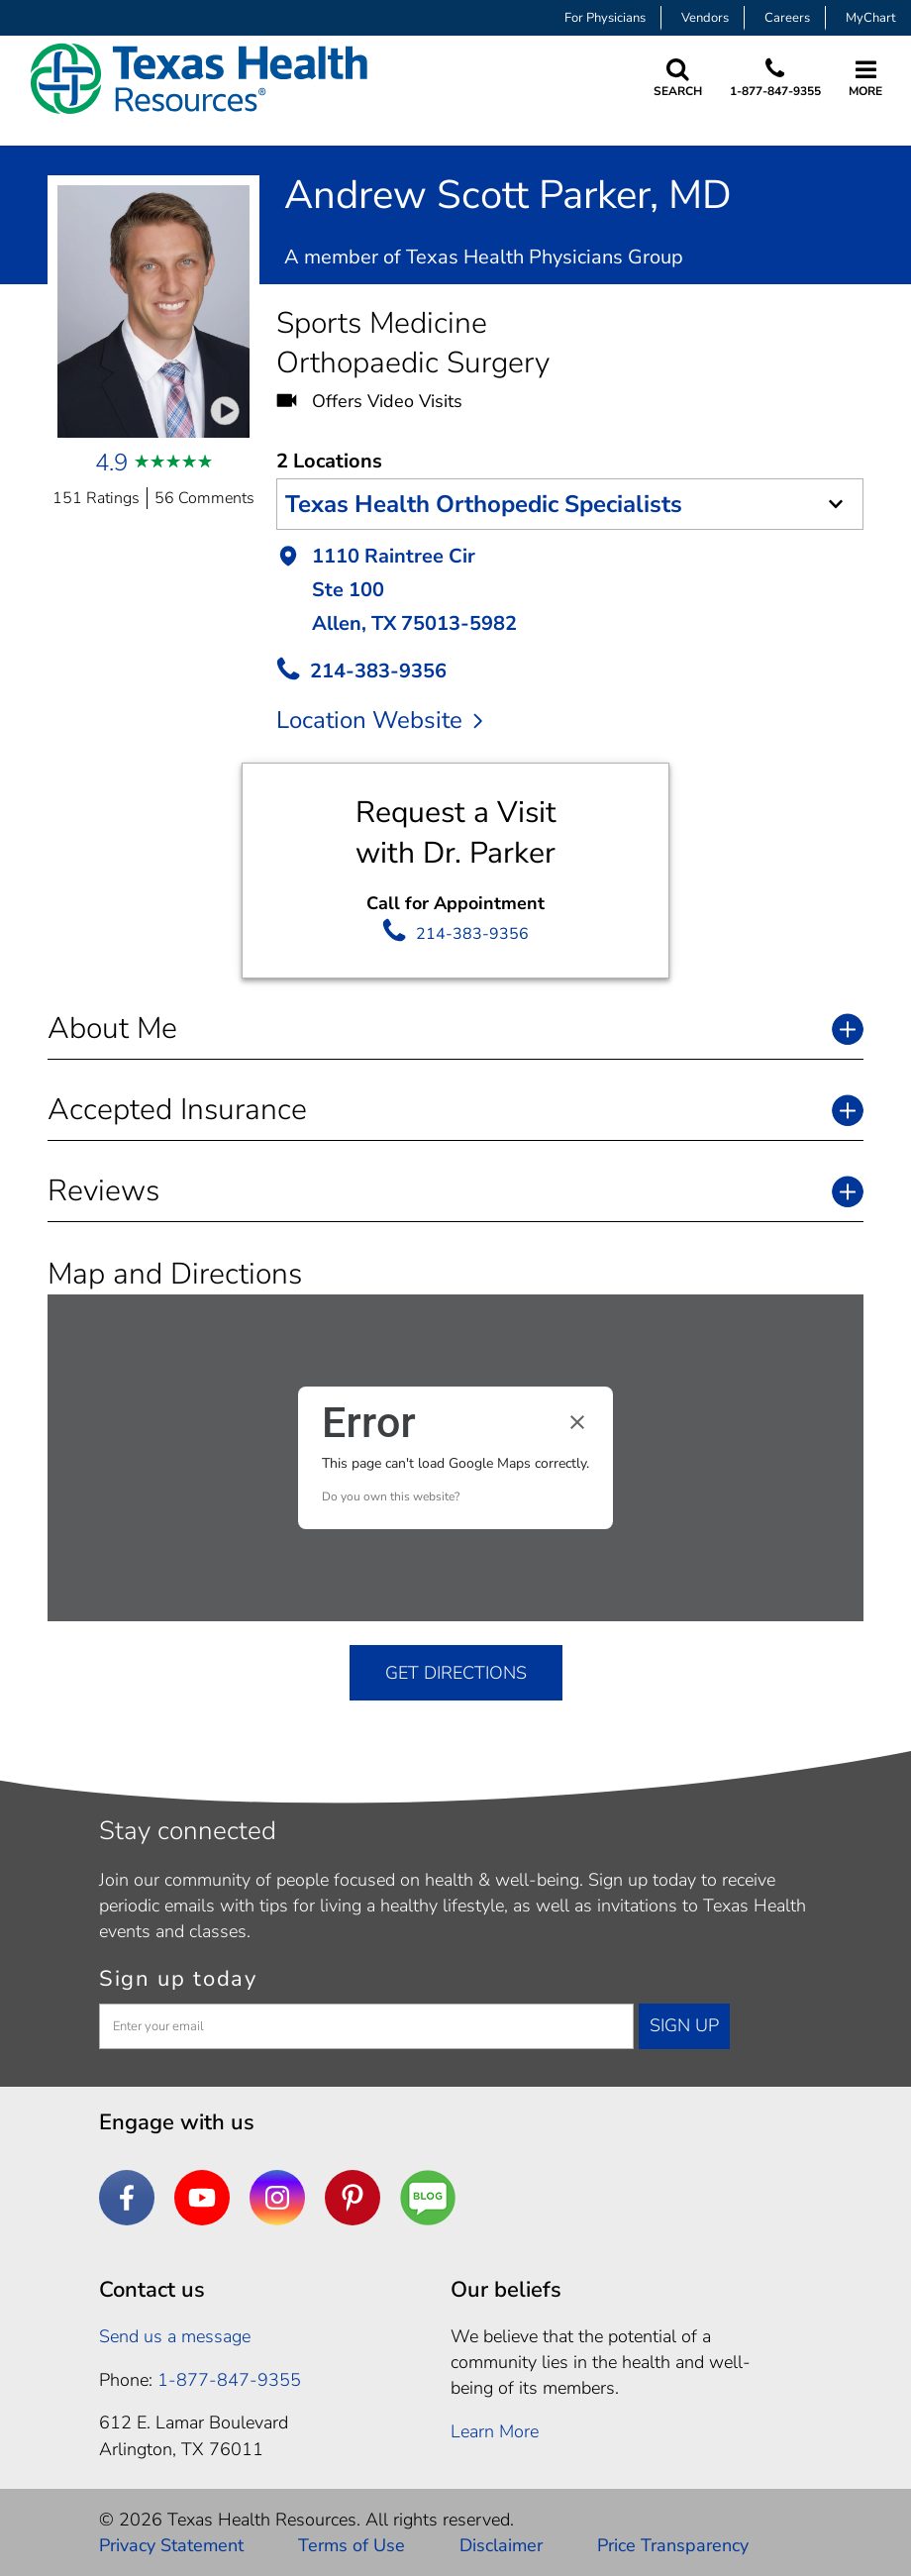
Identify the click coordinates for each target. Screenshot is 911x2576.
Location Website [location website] (379, 720)
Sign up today (178, 1979)
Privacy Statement (171, 2545)
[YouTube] (202, 2197)
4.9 (111, 462)
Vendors (705, 18)
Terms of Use (351, 2545)
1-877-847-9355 (775, 91)
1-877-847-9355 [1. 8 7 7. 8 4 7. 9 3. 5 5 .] (229, 2380)
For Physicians (605, 18)
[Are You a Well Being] (428, 2197)
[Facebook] (126, 2197)
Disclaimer (501, 2545)
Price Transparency (673, 2545)
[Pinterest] (352, 2197)
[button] (569, 592)
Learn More (495, 2431)
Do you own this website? (390, 1496)
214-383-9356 (472, 934)
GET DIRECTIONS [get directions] (456, 1673)
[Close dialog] (577, 1422)
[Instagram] (277, 2197)
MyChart (871, 18)
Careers (787, 18)
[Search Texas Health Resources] (678, 79)
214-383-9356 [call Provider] (378, 671)
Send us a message (175, 2336)
